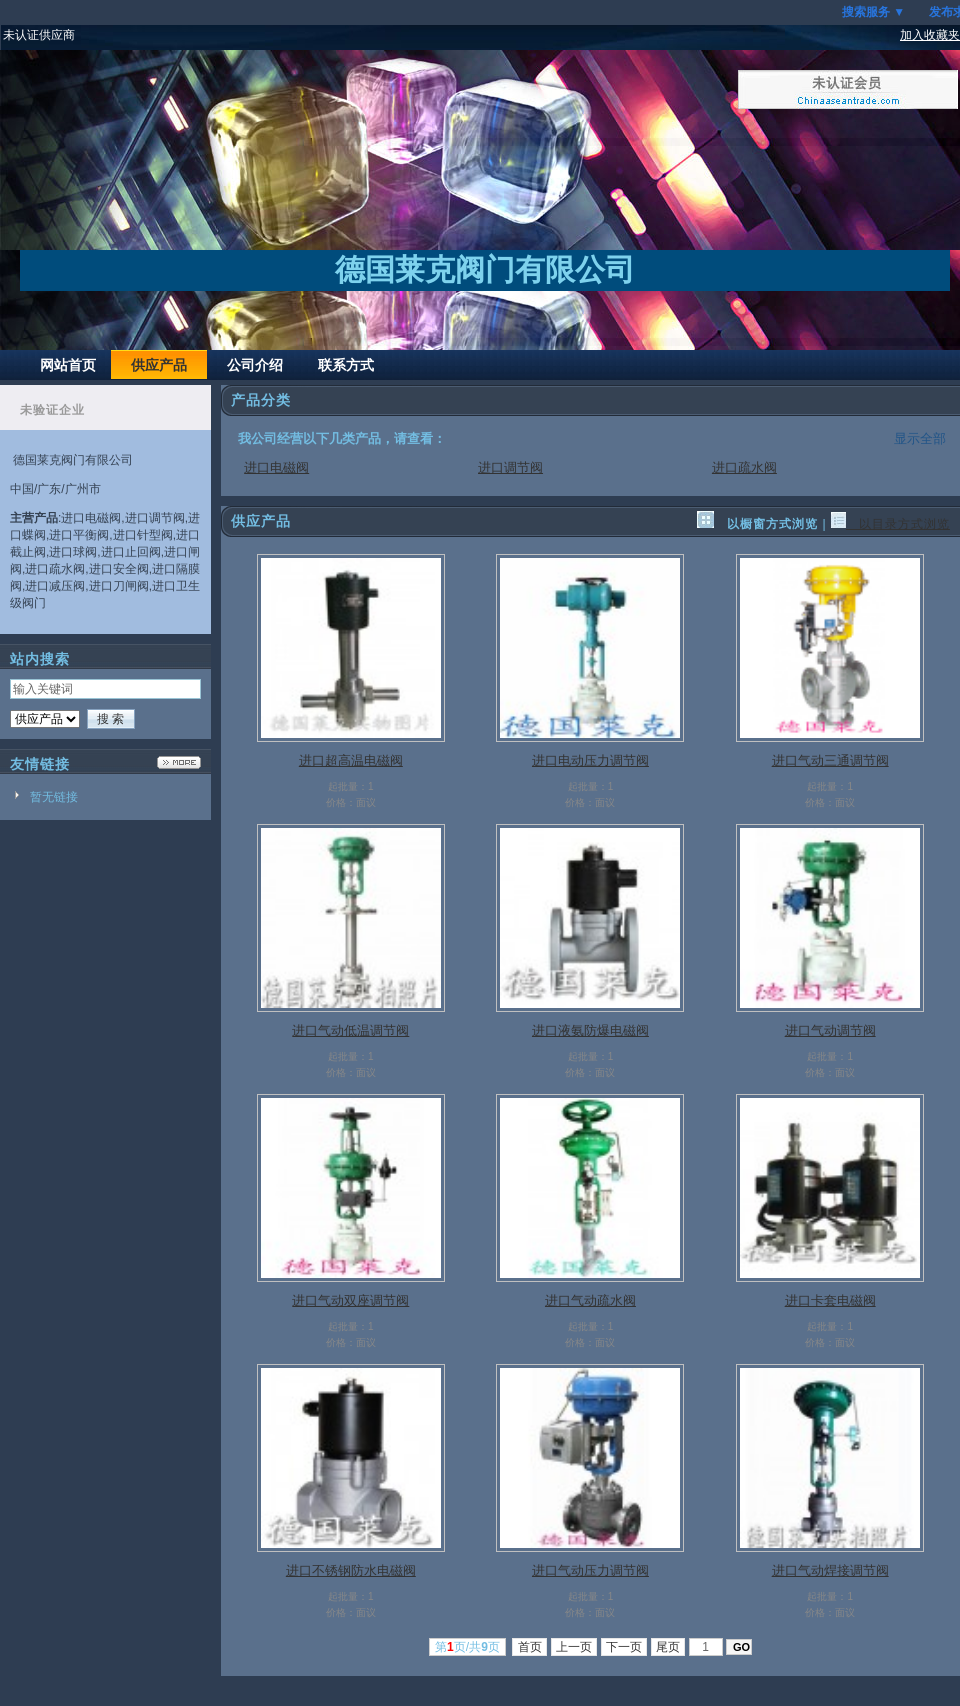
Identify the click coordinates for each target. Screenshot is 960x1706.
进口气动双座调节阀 (350, 1300)
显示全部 (920, 438)
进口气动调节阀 (830, 1030)
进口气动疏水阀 (590, 1300)
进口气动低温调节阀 (350, 1030)
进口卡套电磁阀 (830, 1300)
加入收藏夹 (930, 35)
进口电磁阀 (276, 467)
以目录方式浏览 (890, 524)
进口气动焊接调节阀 (830, 1570)
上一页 (574, 1647)
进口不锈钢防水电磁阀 (351, 1570)
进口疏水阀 (744, 467)
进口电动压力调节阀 (590, 760)
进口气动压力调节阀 (590, 1570)
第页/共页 (467, 1647)
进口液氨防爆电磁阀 (590, 1030)
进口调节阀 (510, 467)
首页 (529, 1647)
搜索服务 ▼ (873, 12)
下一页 (624, 1647)
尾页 (668, 1647)
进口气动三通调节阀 (830, 760)
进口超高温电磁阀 (351, 760)
